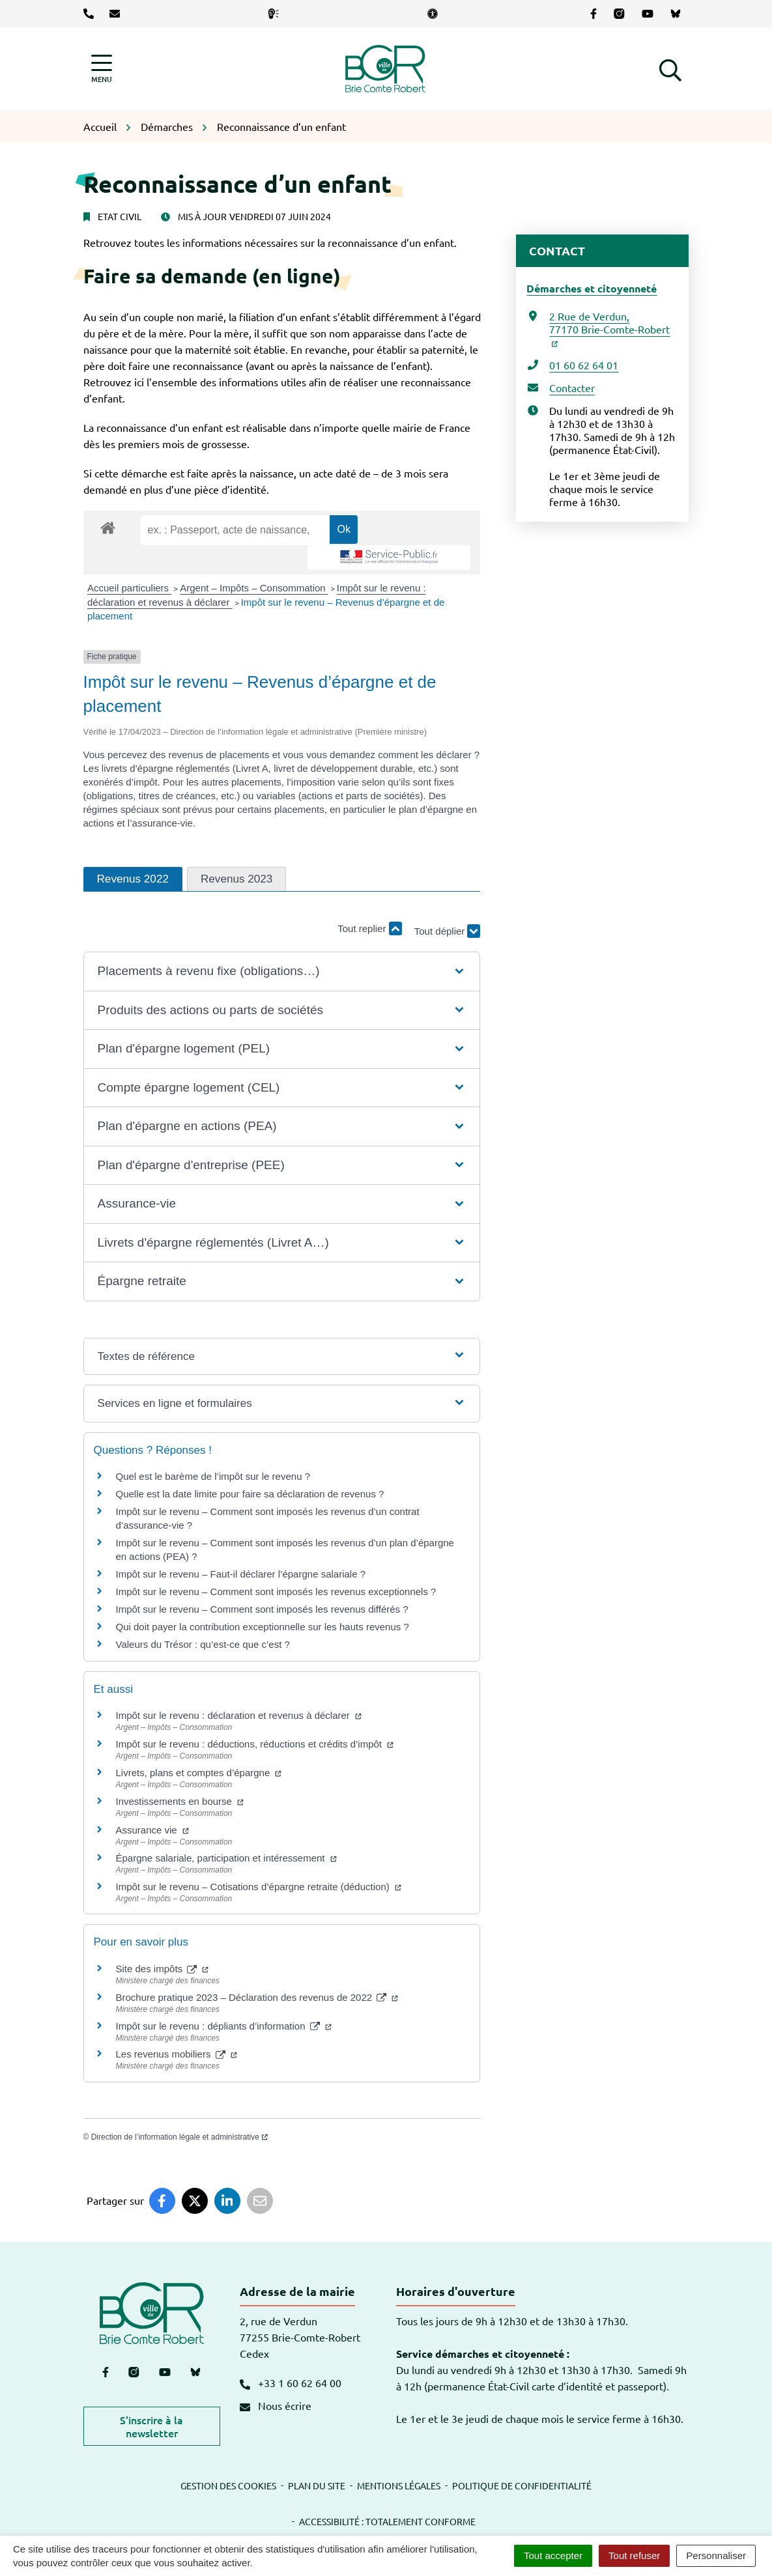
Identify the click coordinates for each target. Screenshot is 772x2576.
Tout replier (369, 928)
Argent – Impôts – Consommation (254, 587)
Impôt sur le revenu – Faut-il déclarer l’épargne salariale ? (241, 1573)
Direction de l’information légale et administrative (179, 2137)
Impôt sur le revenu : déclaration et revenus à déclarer (239, 1715)
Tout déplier (447, 922)
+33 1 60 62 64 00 (290, 2382)
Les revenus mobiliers (176, 2053)
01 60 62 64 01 (583, 364)
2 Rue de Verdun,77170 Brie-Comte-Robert (609, 328)
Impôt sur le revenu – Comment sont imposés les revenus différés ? (262, 1609)
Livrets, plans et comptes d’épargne (199, 1772)
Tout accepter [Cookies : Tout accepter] (553, 2555)
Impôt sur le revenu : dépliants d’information (224, 2025)
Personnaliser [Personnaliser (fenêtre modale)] (716, 2555)
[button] (670, 68)
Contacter (572, 387)
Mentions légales (398, 2485)
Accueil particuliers (129, 587)
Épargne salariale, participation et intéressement (226, 1857)
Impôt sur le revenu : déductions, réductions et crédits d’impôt (255, 1743)
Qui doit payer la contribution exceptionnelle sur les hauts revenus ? (264, 1626)
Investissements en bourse (180, 1801)
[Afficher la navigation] (101, 68)
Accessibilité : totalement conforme (387, 2521)
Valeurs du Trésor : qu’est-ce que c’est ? (203, 1644)
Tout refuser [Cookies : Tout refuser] (634, 2555)
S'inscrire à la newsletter (151, 2426)
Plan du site (316, 2485)
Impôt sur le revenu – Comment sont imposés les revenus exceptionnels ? (276, 1591)
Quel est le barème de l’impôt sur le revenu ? (213, 1476)
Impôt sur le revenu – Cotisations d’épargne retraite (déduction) (258, 1886)
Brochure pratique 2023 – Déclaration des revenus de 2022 (257, 1997)
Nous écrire (275, 2405)
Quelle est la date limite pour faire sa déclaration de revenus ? (250, 1493)
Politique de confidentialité (522, 2485)
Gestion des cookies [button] (228, 2485)
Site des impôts (162, 1968)
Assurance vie (152, 1829)
